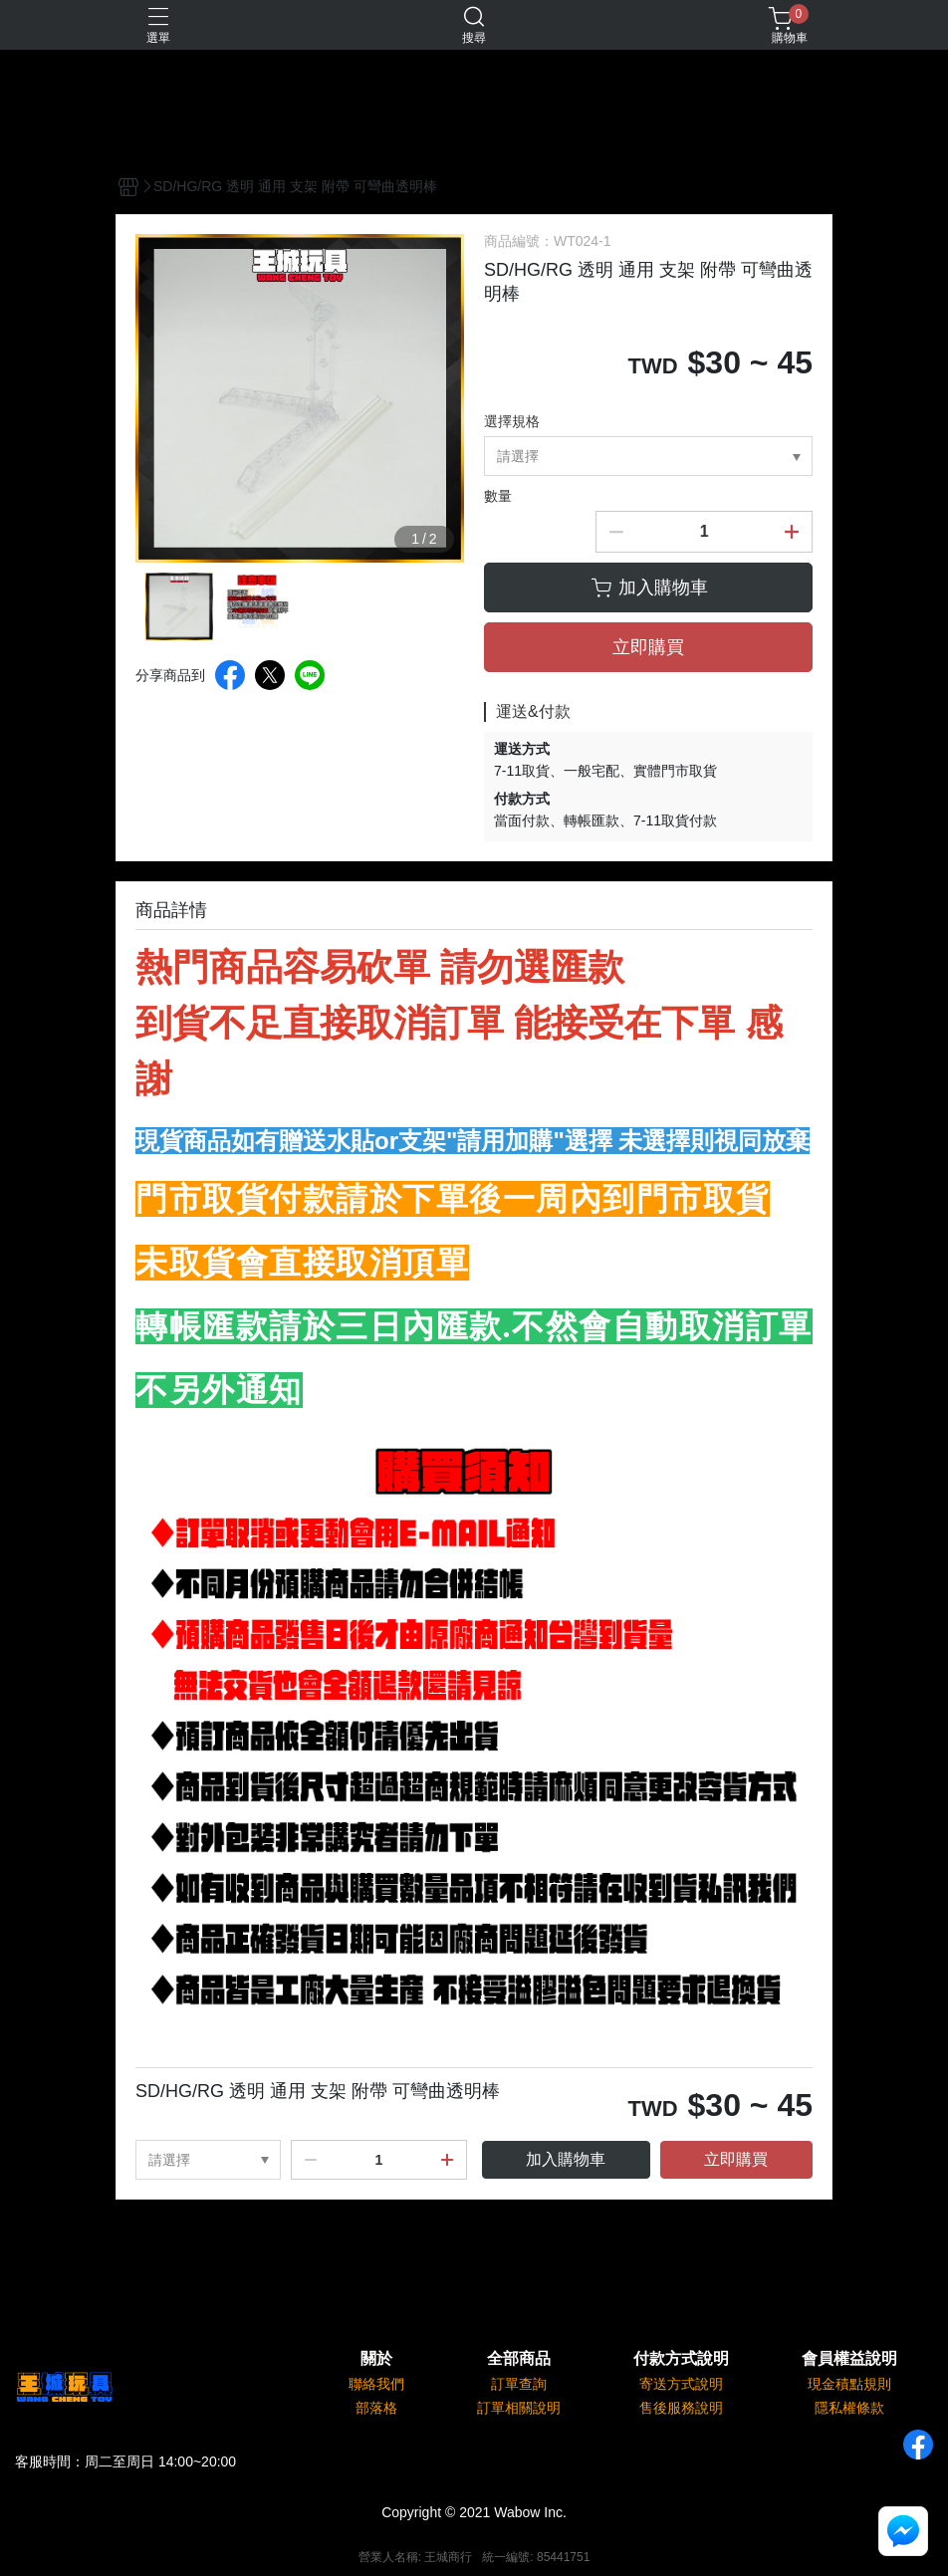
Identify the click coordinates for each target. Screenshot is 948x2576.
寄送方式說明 (681, 2384)
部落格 (376, 2408)
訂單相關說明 (519, 2408)
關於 (376, 2359)
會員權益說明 (849, 2359)
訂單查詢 (519, 2384)
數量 (498, 496)
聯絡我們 (376, 2384)
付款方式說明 (681, 2359)
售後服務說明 (681, 2408)
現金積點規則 (849, 2384)
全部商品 (519, 2359)
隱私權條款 (849, 2408)
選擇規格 (512, 421)
